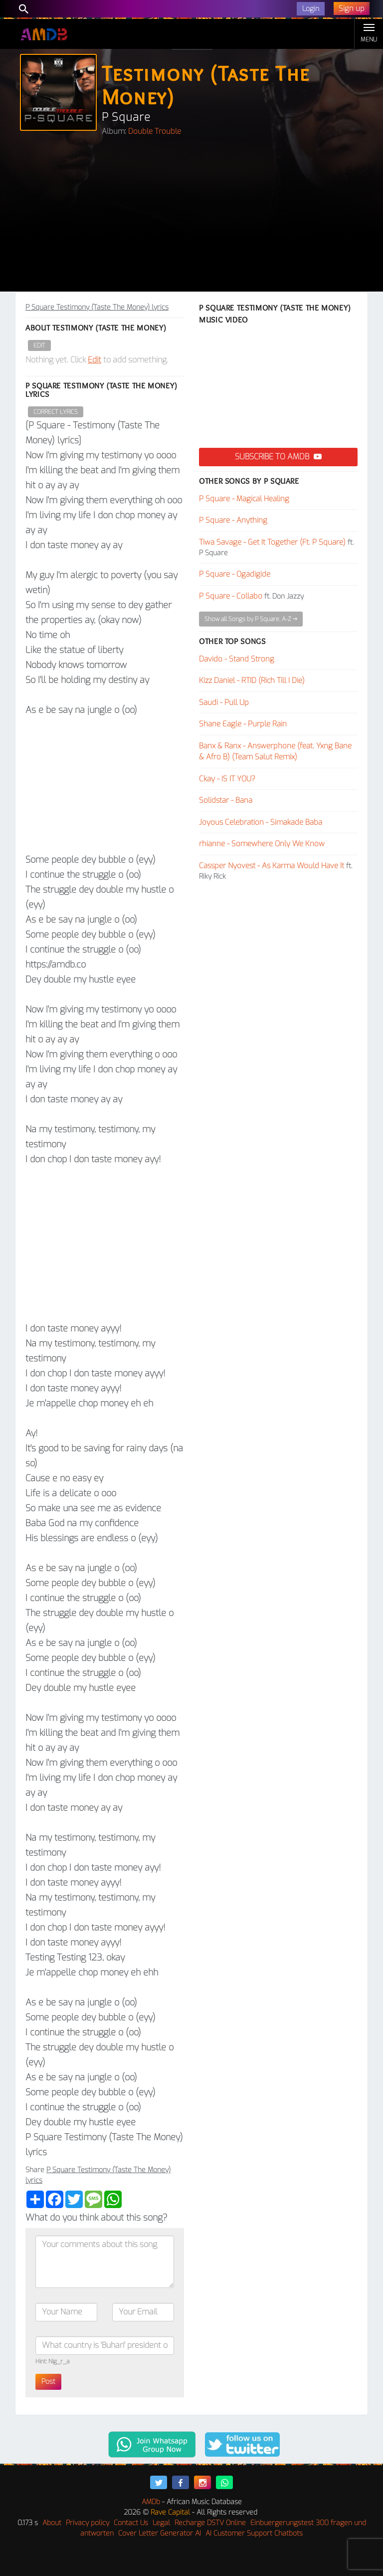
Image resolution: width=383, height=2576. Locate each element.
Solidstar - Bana (225, 800)
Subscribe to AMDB (278, 456)
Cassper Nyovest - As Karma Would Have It (271, 866)
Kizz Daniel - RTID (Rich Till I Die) (252, 680)
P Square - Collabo (230, 596)
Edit (39, 345)
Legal (161, 2523)
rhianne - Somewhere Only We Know (262, 844)
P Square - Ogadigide (234, 574)
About (51, 2523)
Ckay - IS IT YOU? (227, 779)
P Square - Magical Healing (244, 499)
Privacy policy (87, 2523)
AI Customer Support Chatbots (254, 2533)
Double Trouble (154, 131)
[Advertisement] (191, 217)
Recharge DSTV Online (210, 2523)
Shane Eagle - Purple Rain (243, 724)
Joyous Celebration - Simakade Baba (260, 822)
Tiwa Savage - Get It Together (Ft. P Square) (272, 542)
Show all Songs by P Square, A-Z (250, 619)
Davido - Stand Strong (236, 659)
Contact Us (131, 2523)
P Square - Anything (233, 520)
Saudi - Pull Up (224, 702)
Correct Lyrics (55, 412)
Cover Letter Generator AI (159, 2533)
